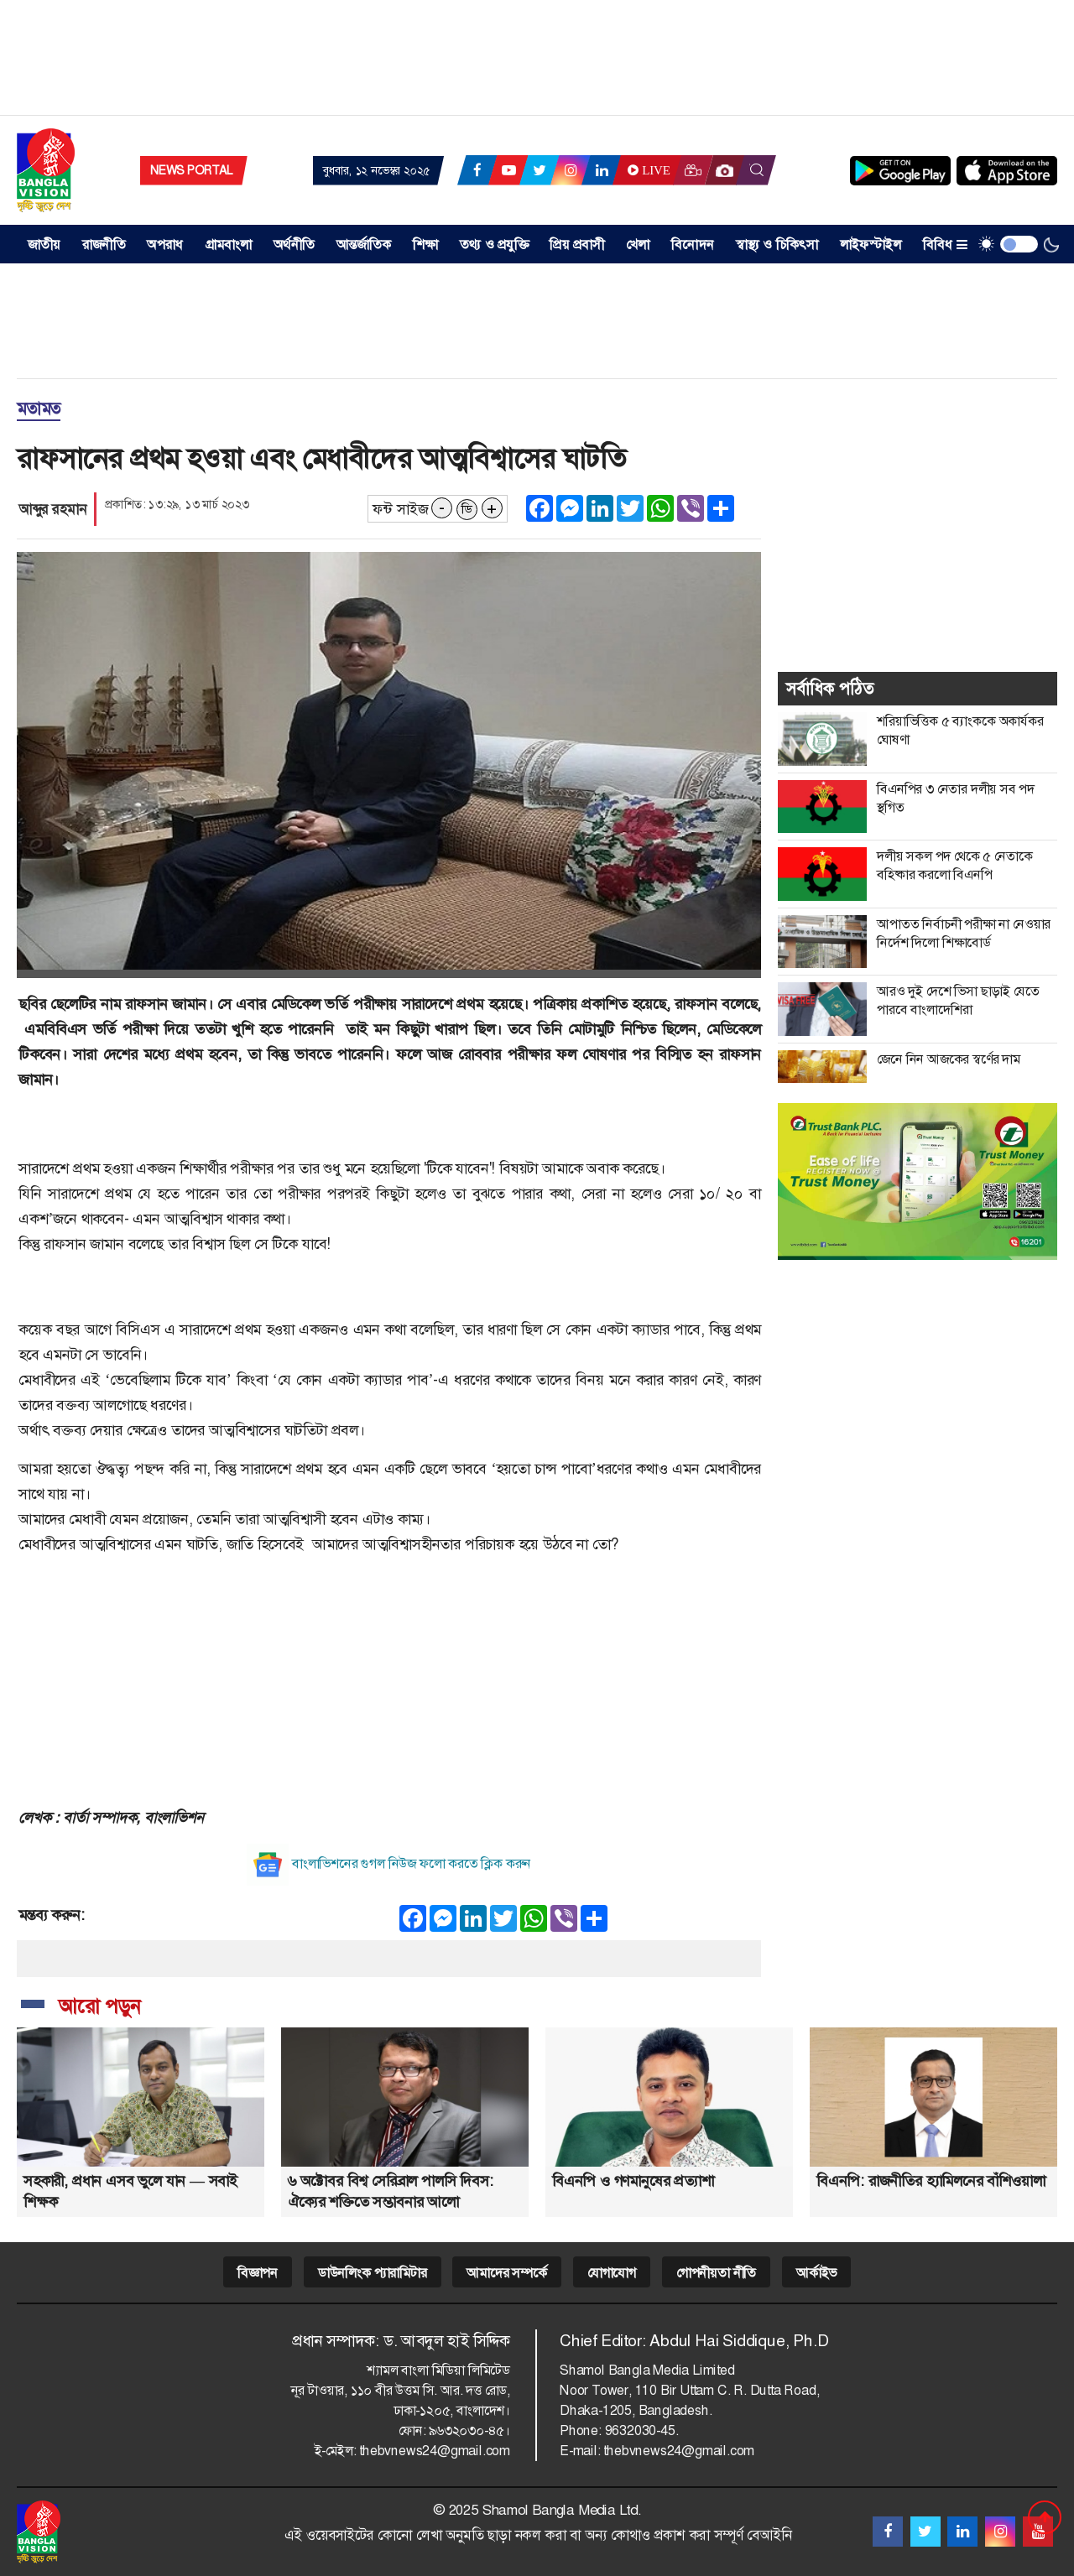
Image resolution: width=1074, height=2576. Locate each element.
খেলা (637, 244)
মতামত (38, 408)
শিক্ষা (425, 244)
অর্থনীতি (294, 244)
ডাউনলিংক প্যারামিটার (372, 2273)
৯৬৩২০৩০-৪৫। (469, 2430)
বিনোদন (692, 244)
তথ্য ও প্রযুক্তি (494, 244)
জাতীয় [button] (44, 244)
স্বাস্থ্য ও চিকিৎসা (777, 244)
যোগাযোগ (611, 2273)
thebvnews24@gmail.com (434, 2450)
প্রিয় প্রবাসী (577, 244)
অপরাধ (165, 244)
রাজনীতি (104, 244)
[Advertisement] (537, 63)
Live (647, 170)
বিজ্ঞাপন (257, 2273)
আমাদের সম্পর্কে (506, 2273)
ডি (466, 509)
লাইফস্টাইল (870, 244)
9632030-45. (642, 2430)
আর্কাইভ (816, 2273)
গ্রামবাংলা (229, 244)
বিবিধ (945, 244)
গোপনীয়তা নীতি (716, 2273)
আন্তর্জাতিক (364, 244)
